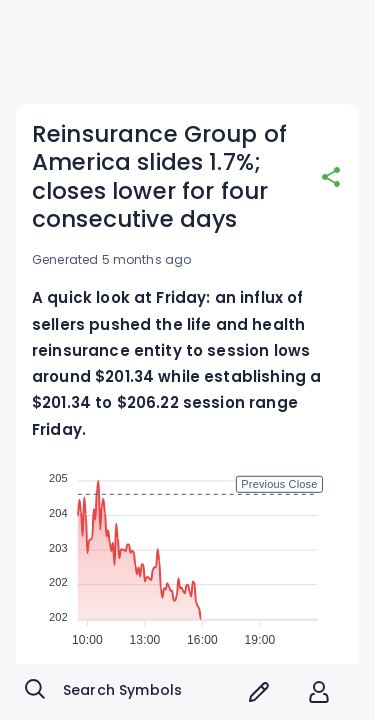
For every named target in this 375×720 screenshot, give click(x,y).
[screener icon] (259, 692)
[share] (331, 177)
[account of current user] (319, 692)
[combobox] (127, 692)
